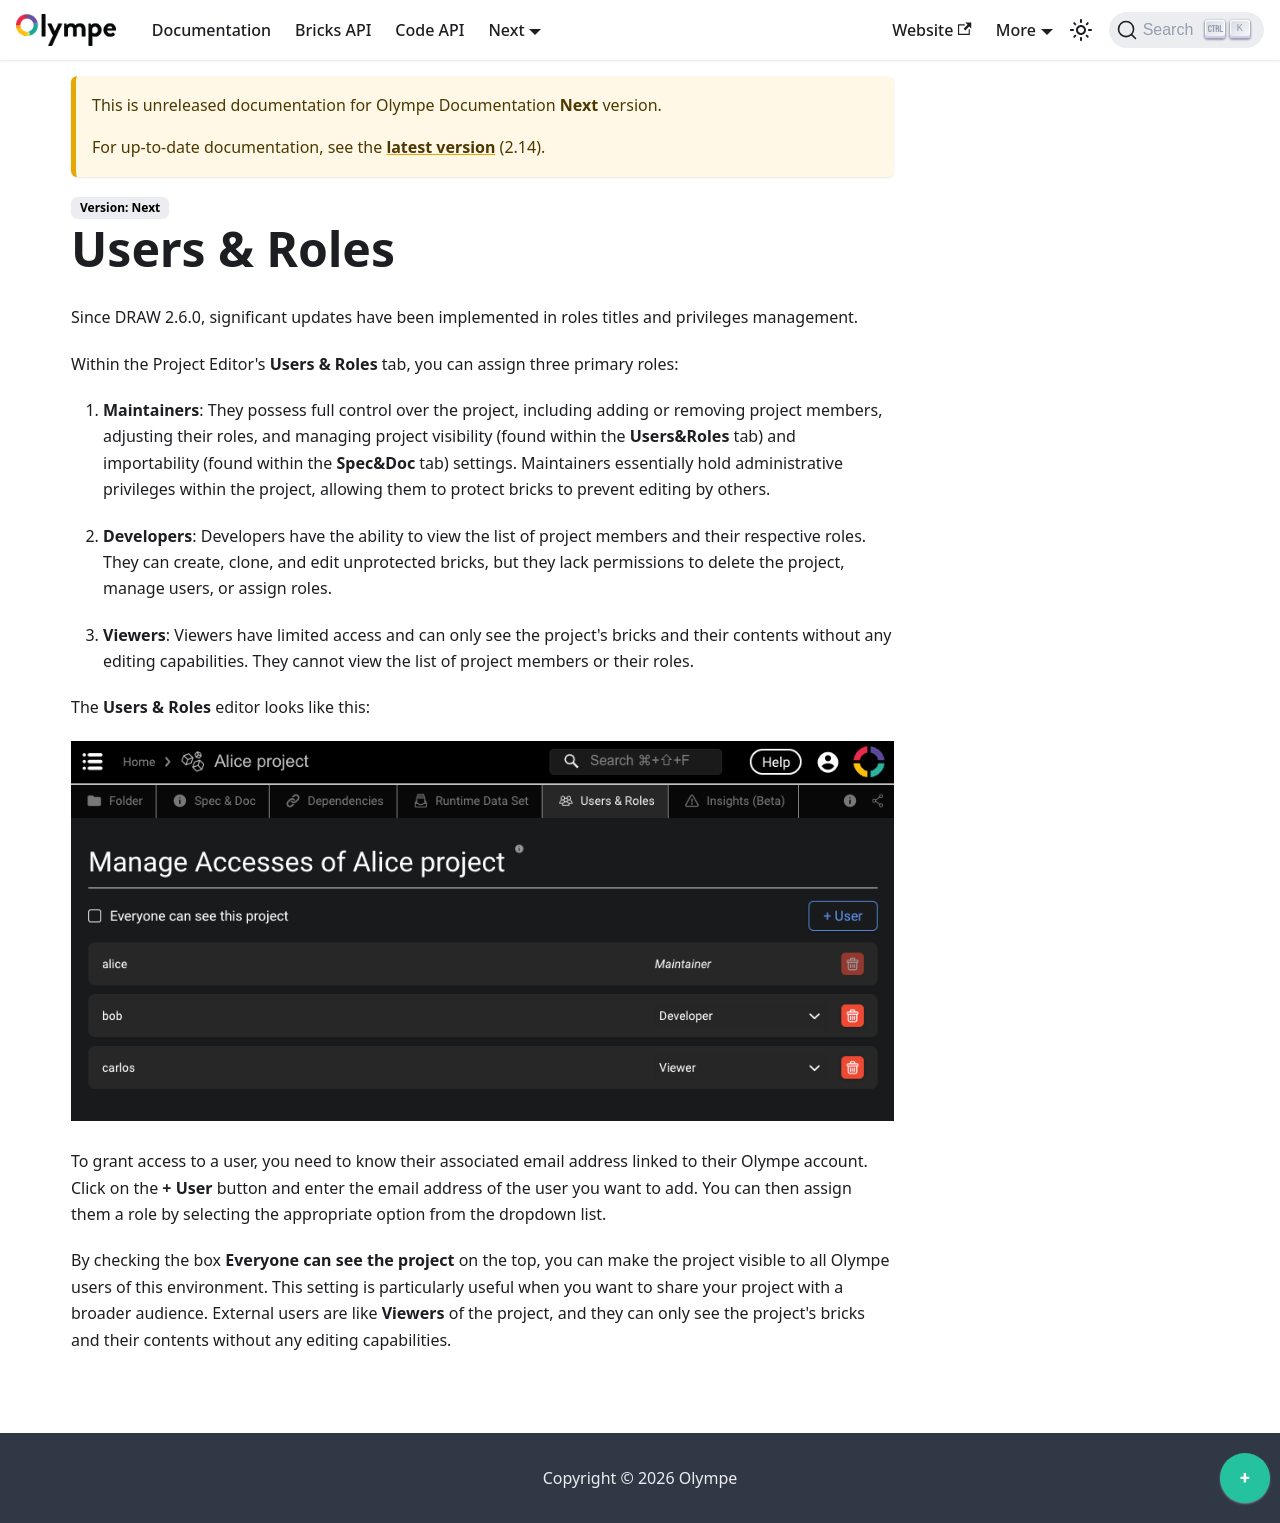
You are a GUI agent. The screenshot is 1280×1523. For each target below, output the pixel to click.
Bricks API (333, 30)
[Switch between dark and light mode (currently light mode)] (1081, 30)
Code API (429, 30)
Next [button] (506, 30)
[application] (1245, 1483)
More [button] (1016, 30)
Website (932, 30)
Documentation (211, 30)
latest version (440, 147)
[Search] (1186, 30)
